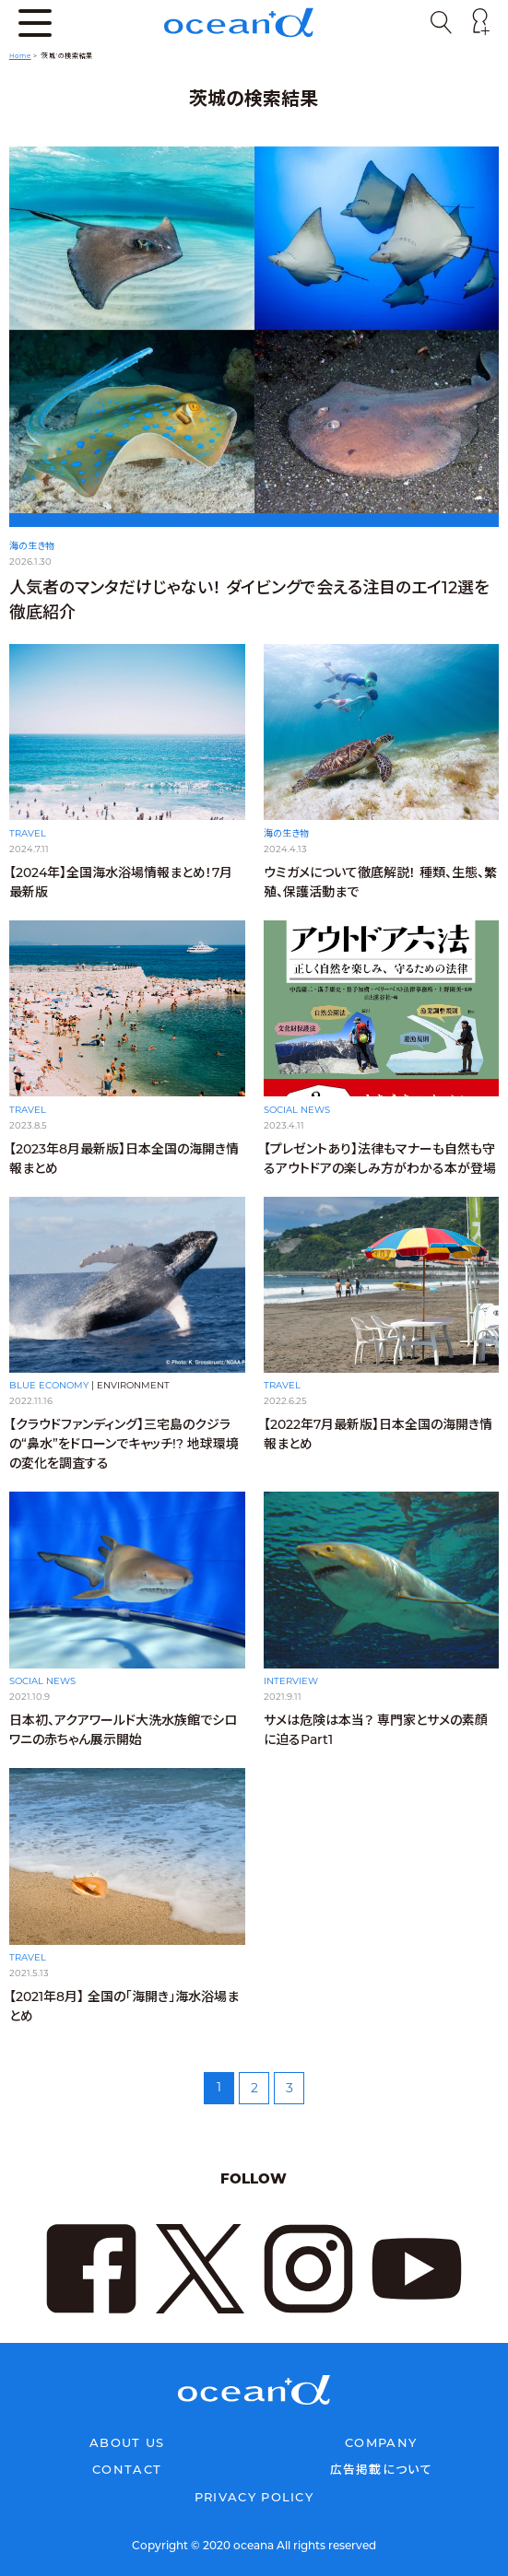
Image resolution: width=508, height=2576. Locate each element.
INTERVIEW (291, 1681)
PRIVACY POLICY (254, 2496)
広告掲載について (381, 2469)
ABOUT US (126, 2442)
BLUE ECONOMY (49, 1385)
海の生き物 (31, 546)
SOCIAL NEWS (297, 1110)
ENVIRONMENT (133, 1385)
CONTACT (126, 2469)
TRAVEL (27, 833)
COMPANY (381, 2442)
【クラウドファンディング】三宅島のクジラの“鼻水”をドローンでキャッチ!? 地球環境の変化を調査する (124, 1443)
